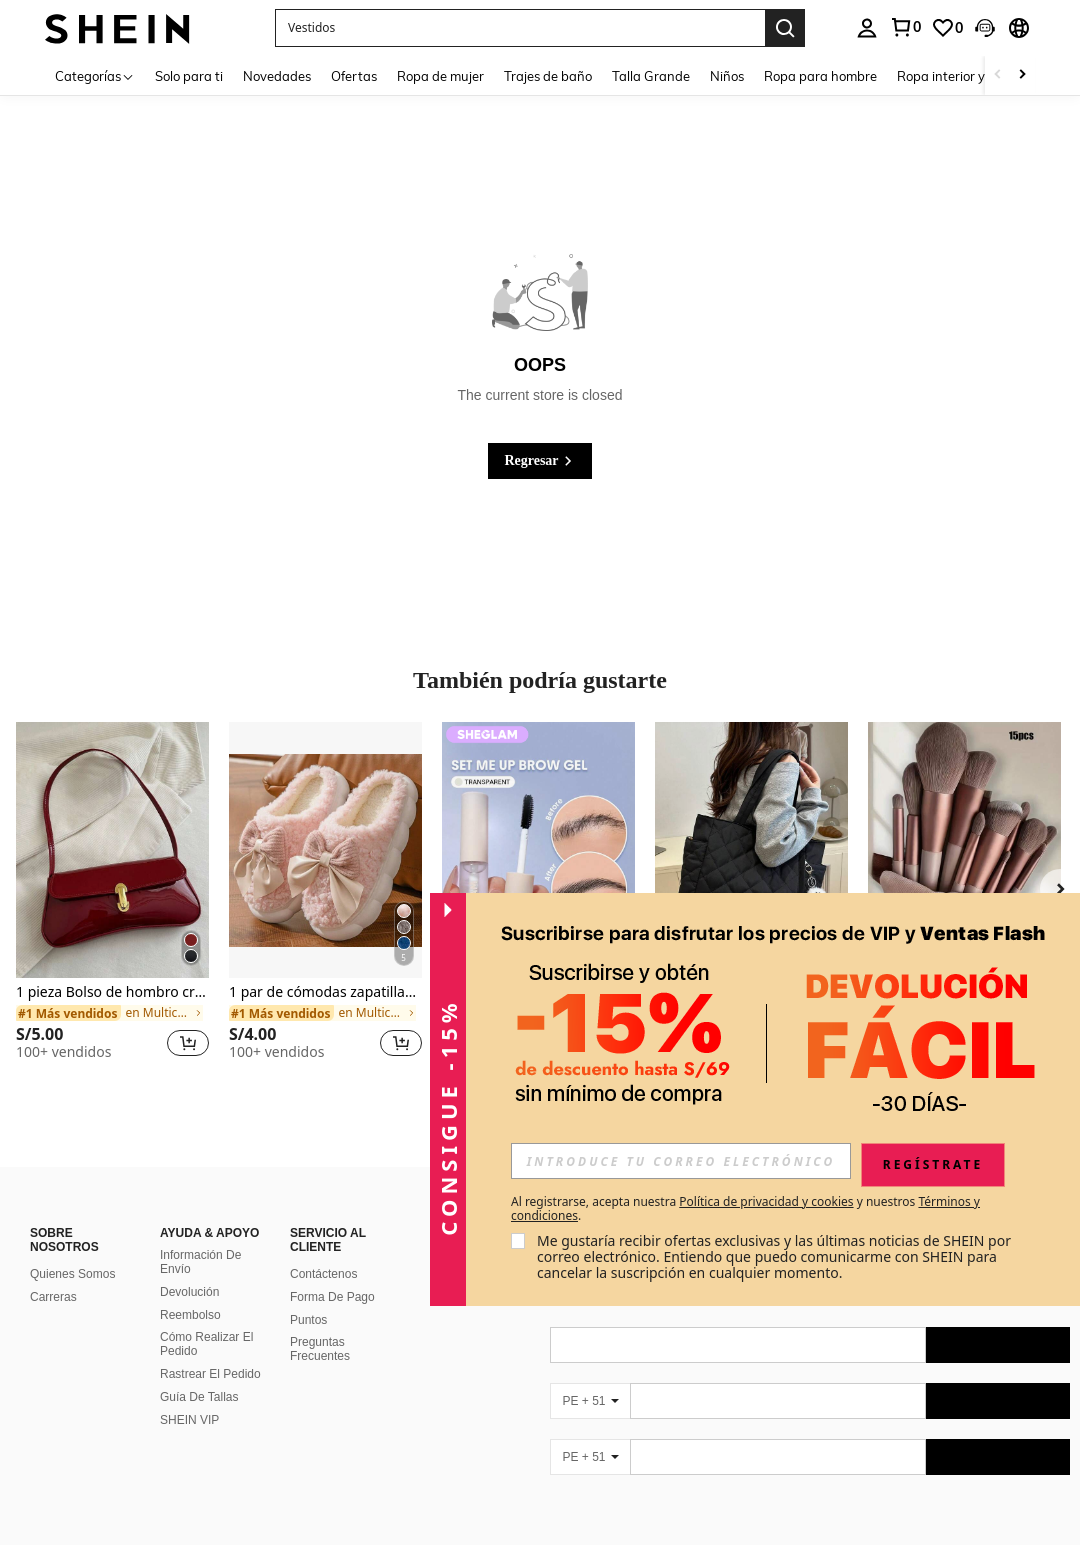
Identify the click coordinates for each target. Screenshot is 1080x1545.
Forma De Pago (332, 1297)
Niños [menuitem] (727, 76)
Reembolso (190, 1315)
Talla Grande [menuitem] (651, 76)
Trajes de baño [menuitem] (548, 76)
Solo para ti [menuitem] (189, 76)
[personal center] (867, 28)
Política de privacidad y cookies (766, 1201)
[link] (905, 27)
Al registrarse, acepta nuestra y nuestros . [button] (745, 1209)
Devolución (189, 1292)
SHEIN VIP (189, 1420)
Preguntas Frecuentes (320, 1349)
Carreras (53, 1297)
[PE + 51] (590, 1401)
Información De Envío (200, 1262)
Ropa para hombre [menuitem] (820, 76)
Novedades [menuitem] (277, 76)
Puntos (308, 1320)
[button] (520, 28)
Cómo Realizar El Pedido (206, 1344)
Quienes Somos (72, 1274)
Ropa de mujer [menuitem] (440, 76)
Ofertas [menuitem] (354, 76)
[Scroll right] (1022, 75)
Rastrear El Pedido (210, 1374)
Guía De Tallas (199, 1397)
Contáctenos (323, 1274)
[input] (681, 1161)
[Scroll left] (998, 75)
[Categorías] (95, 75)
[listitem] (112, 899)
